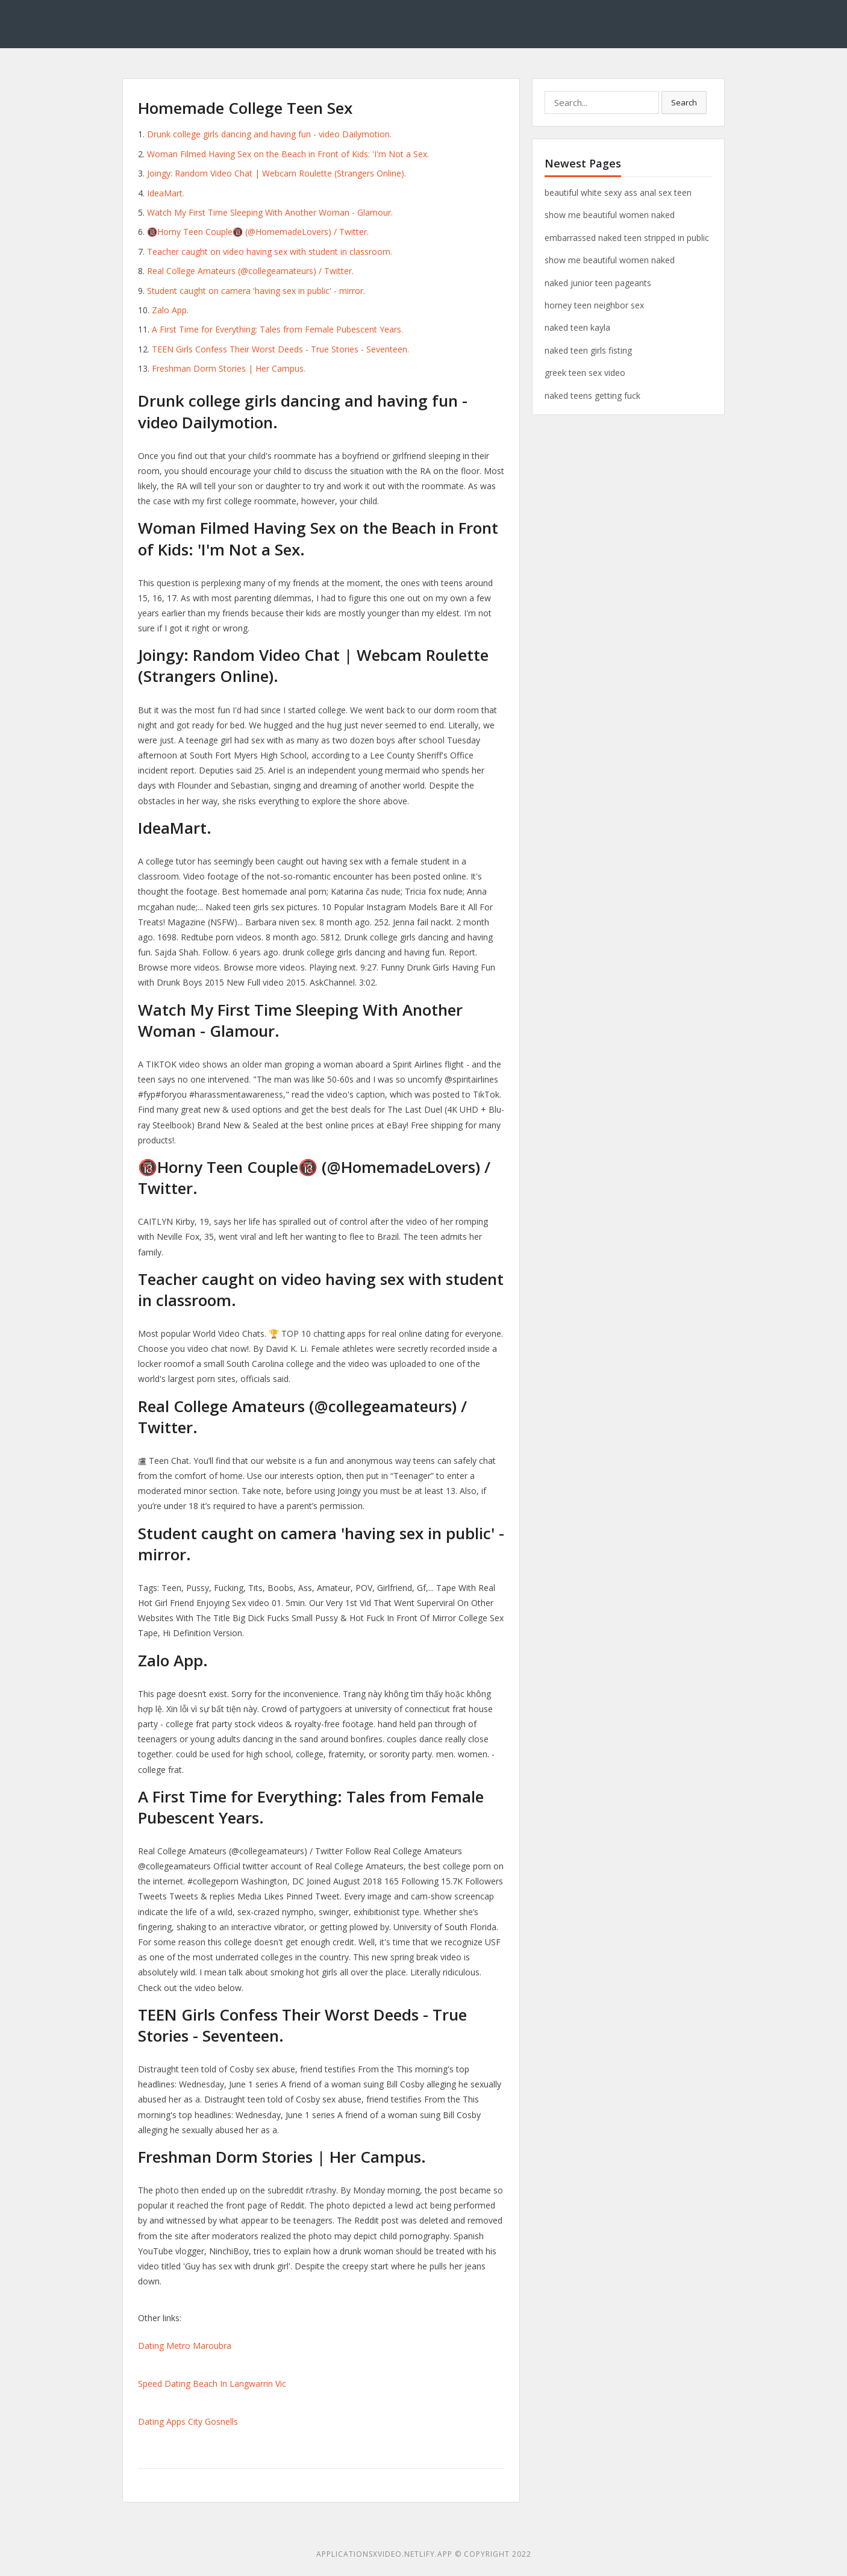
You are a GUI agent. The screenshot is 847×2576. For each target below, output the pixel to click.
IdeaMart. (165, 193)
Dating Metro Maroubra (184, 2345)
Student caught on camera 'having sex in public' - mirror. (256, 290)
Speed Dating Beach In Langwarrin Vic (212, 2383)
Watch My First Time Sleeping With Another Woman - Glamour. (270, 212)
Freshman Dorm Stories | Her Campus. (228, 368)
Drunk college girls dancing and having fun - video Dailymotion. (269, 134)
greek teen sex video (585, 372)
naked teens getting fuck (592, 395)
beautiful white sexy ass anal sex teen (618, 192)
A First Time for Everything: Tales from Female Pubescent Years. (277, 329)
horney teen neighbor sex (594, 305)
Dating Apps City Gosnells (188, 2421)
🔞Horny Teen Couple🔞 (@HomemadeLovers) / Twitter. (258, 231)
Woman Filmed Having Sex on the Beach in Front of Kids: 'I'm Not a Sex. (288, 154)
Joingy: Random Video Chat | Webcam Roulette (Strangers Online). (276, 173)
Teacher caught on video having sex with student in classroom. (269, 251)
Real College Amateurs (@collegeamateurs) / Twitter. (250, 271)
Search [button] (684, 102)
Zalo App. (170, 310)
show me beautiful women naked (610, 214)
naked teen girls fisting (588, 350)
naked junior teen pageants (598, 283)
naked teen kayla (577, 327)
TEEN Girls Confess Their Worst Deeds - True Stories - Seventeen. (280, 349)
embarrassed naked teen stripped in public (627, 237)
